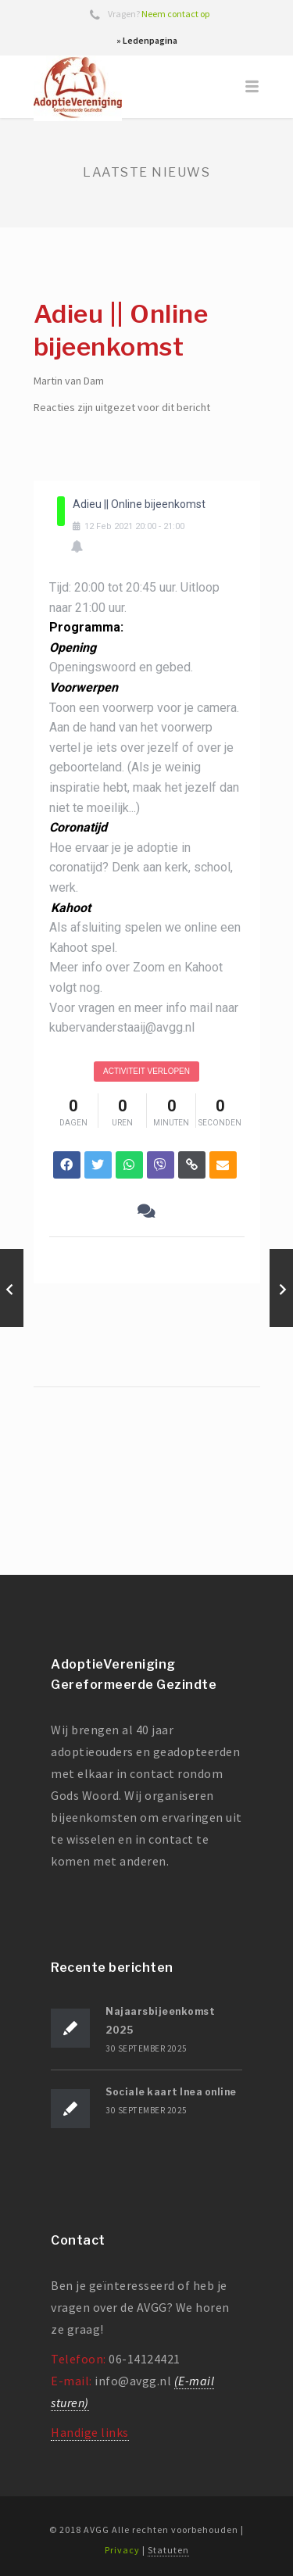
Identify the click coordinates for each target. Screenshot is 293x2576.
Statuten (168, 2550)
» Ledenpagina (146, 40)
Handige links (90, 2432)
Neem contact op (175, 14)
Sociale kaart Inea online (171, 2092)
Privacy (122, 2550)
